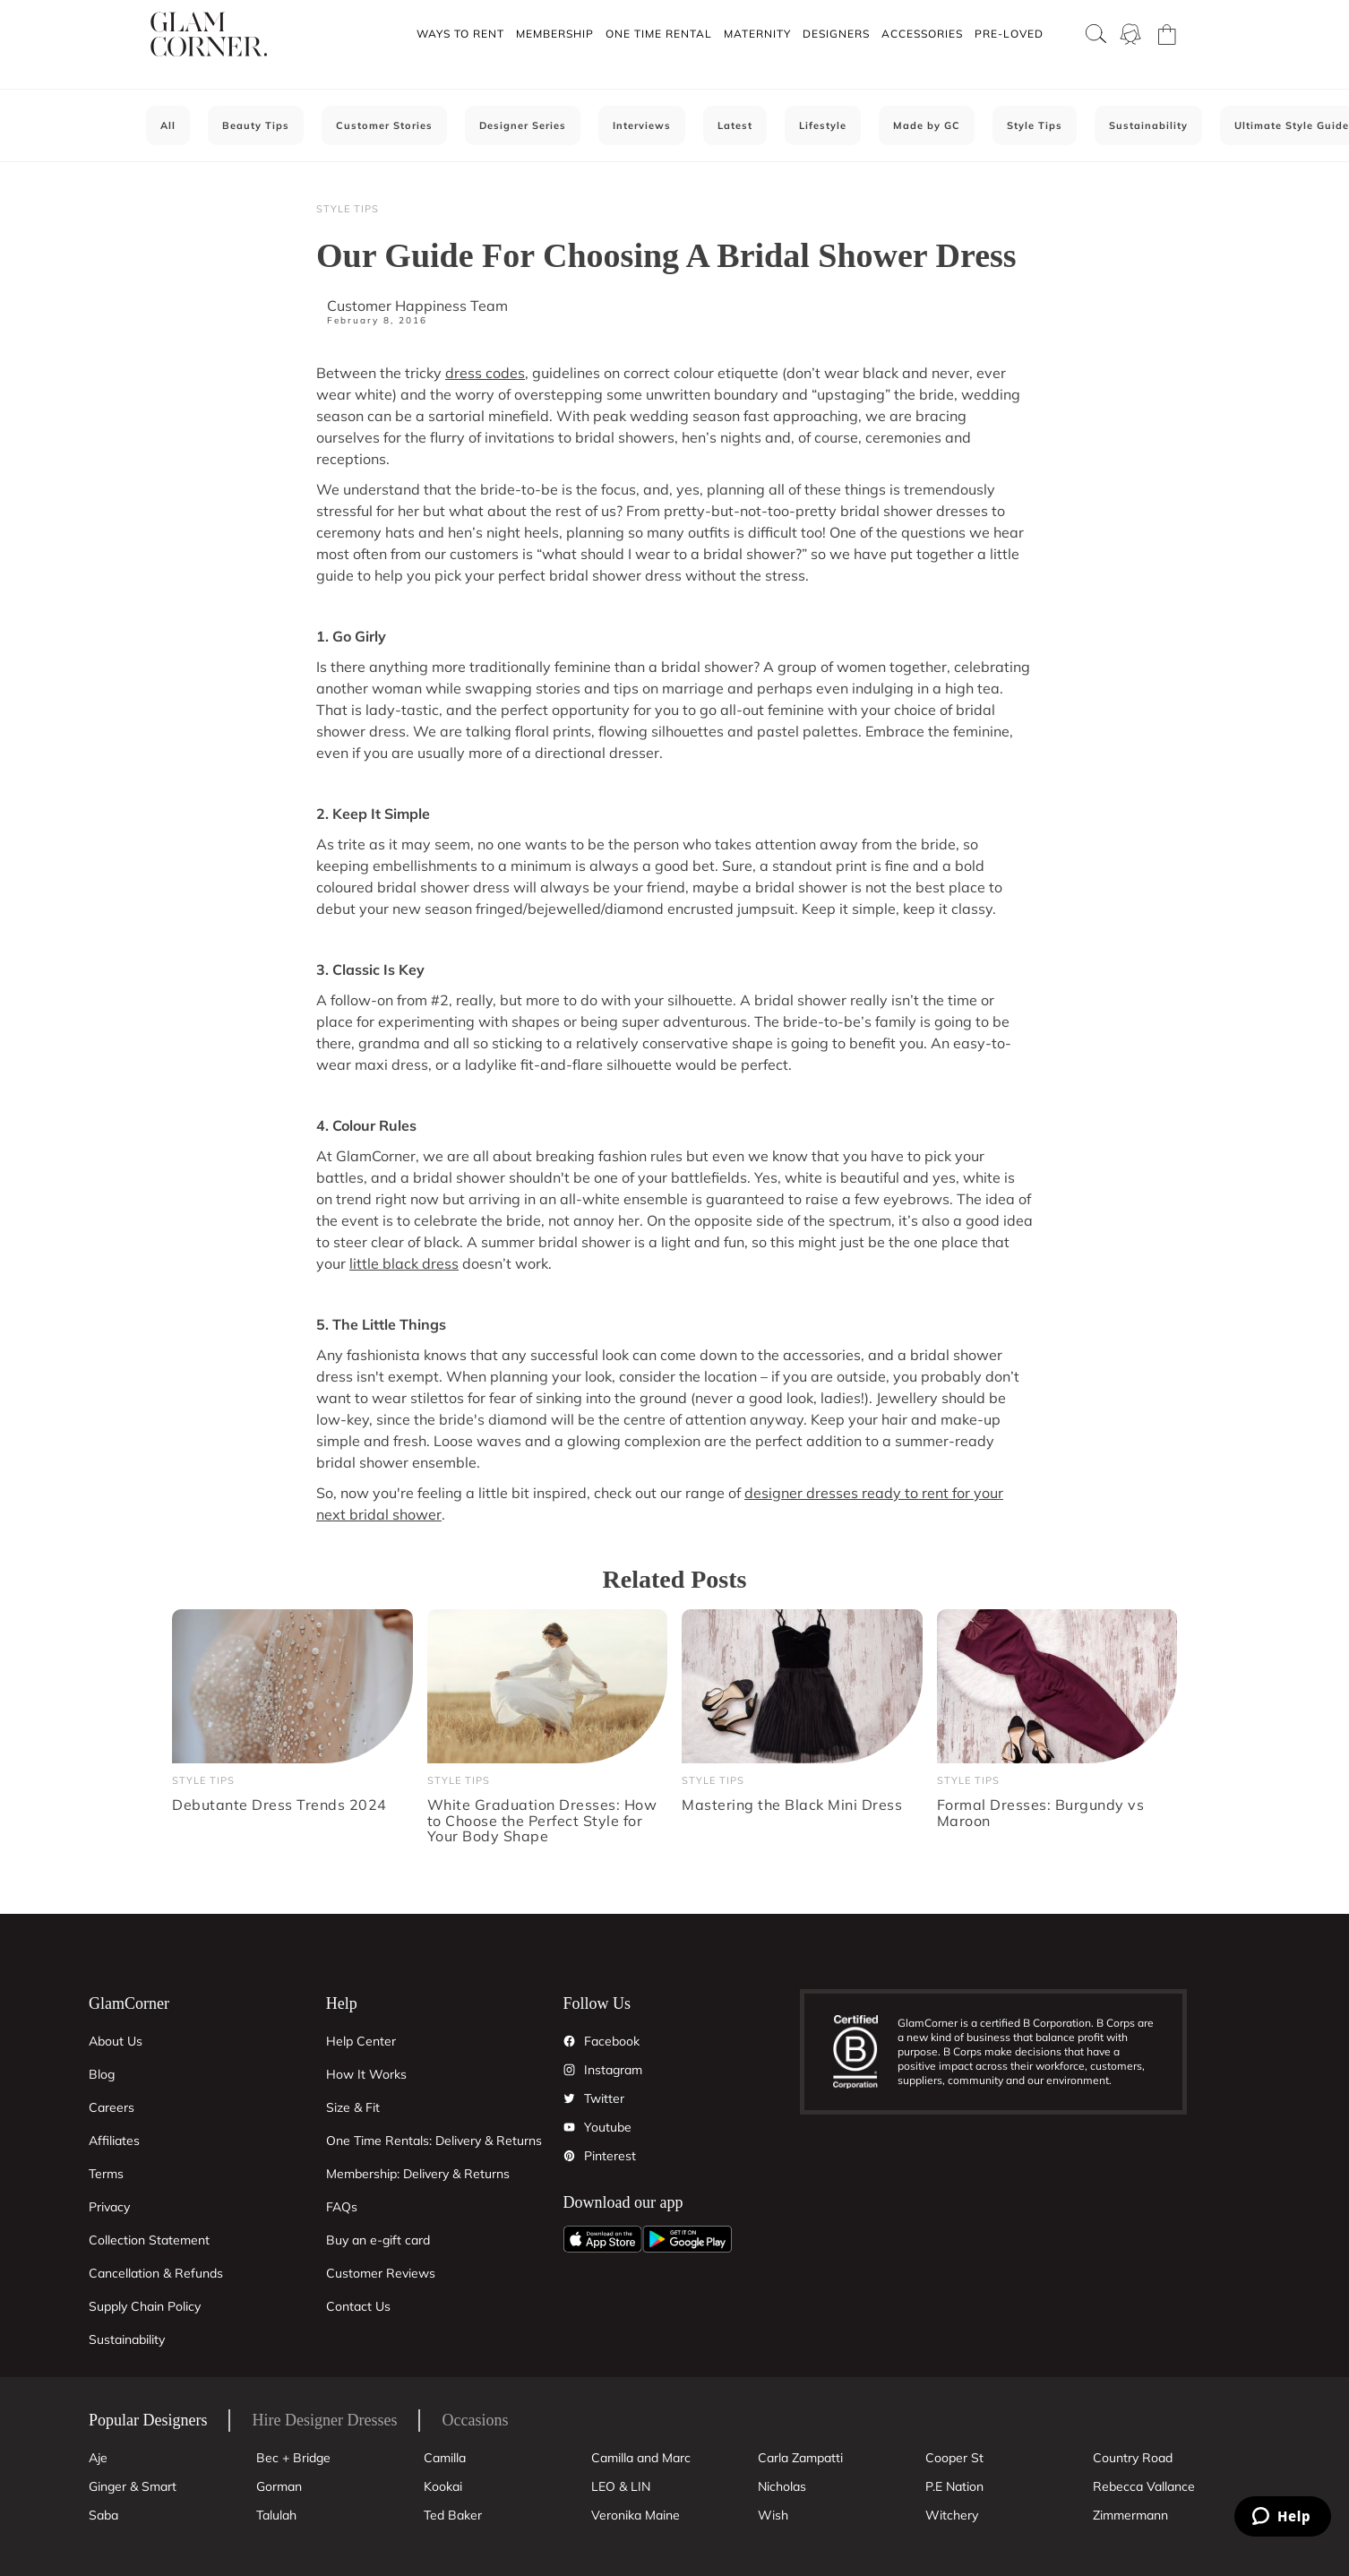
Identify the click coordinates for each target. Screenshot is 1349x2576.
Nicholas (782, 2486)
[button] (460, 33)
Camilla (445, 2458)
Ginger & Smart (132, 2486)
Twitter (604, 2098)
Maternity (757, 33)
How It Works (366, 2074)
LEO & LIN (620, 2486)
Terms (106, 2174)
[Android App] (687, 2239)
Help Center (361, 2041)
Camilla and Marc (641, 2458)
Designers (836, 33)
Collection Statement (149, 2240)
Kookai (443, 2486)
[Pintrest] (569, 2156)
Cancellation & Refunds (156, 2273)
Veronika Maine (635, 2515)
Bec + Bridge (293, 2458)
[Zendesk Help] (1282, 2516)
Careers (111, 2107)
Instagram (613, 2070)
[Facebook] (569, 2041)
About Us (115, 2041)
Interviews (642, 125)
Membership (555, 33)
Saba (103, 2515)
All (168, 125)
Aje (98, 2458)
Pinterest (610, 2156)
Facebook (612, 2041)
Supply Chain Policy (145, 2306)
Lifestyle (822, 125)
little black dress (404, 1263)
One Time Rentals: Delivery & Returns (434, 2140)
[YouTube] (569, 2127)
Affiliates (114, 2140)
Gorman (279, 2486)
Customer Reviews (380, 2273)
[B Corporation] (865, 2052)
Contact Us (358, 2306)
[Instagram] (569, 2069)
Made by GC (926, 125)
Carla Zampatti (800, 2458)
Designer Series (522, 125)
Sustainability (1148, 125)
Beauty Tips (255, 125)
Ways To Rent (460, 33)
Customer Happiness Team (417, 305)
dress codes (485, 373)
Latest (734, 125)
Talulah (276, 2515)
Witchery (951, 2515)
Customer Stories (384, 125)
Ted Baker (453, 2515)
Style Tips (1034, 125)
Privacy (109, 2207)
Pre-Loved (1009, 33)
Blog (102, 2074)
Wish (773, 2515)
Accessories (922, 33)
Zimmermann (1130, 2515)
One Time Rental (659, 33)
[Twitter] (569, 2098)
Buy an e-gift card (378, 2240)
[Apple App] (602, 2239)
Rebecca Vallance (1144, 2486)
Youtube (608, 2127)
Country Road (1133, 2458)
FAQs (341, 2207)
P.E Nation (954, 2486)
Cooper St (954, 2458)
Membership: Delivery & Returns (418, 2174)
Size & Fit (353, 2107)
